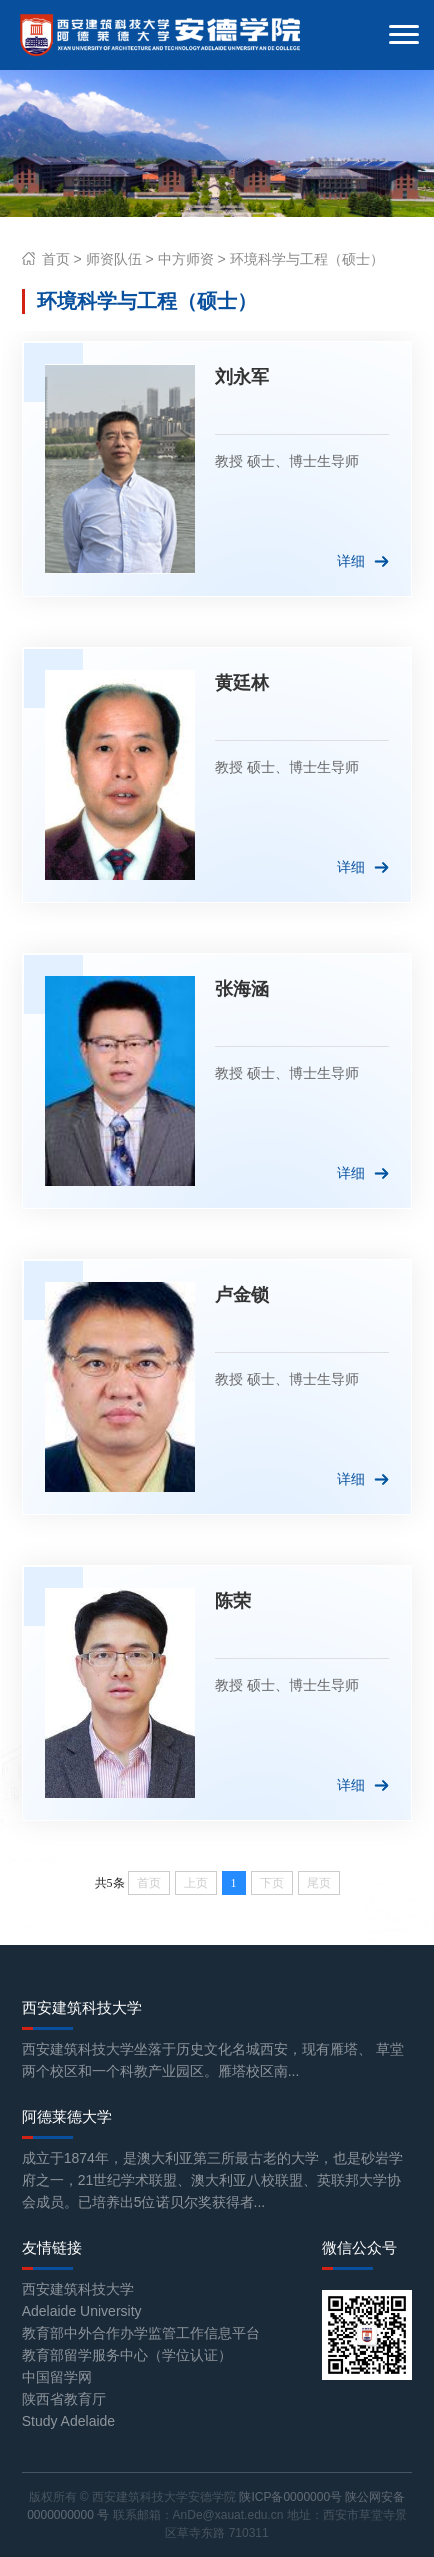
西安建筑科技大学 (78, 2289)
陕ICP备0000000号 (290, 2497)
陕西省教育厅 (64, 2399)
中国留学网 (57, 2377)
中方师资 (186, 259)
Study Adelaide (68, 2421)
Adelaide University (82, 2311)
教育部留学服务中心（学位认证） (127, 2355)
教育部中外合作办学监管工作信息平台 (141, 2333)
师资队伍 (114, 259)
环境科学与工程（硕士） (307, 259)
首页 (56, 259)
